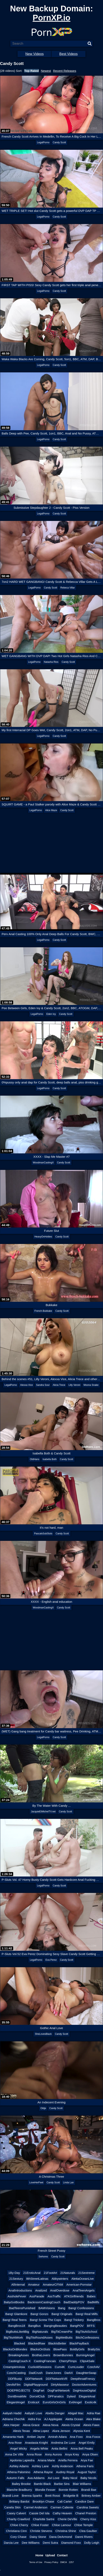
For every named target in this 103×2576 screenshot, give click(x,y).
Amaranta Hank (13, 2436)
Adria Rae (93, 2413)
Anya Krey (72, 2454)
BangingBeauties (55, 2325)
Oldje (43, 2108)
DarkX (68, 2372)
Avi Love (53, 2478)
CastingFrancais (45, 2361)
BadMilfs (93, 2302)
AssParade (36, 2296)
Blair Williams (82, 2483)
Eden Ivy (51, 1014)
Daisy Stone (38, 2536)
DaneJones (53, 2372)
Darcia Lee (11, 2542)
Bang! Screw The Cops (45, 2320)
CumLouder (76, 2367)
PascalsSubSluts (43, 1533)
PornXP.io (51, 17)
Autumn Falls (15, 2478)
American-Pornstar (79, 2284)
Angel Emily (87, 2442)
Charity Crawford (18, 2519)
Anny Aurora (53, 2454)
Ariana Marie (46, 2460)
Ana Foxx (76, 2436)
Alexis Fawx (91, 2425)
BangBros (93, 2320)
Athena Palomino (18, 2472)
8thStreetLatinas (37, 2278)
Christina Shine (65, 2531)
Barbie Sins (62, 2483)
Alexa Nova (50, 2425)
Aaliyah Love (33, 2413)
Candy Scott (59, 142)
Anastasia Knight (36, 2442)
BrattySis (94, 2349)
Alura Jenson (61, 2431)
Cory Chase (18, 2536)
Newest (46, 70)
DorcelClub (37, 2396)
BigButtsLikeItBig (17, 2331)
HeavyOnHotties (43, 1236)
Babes (91, 2296)
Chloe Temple (83, 2525)
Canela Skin (12, 2507)
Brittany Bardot (19, 2501)
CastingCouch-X (20, 2361)
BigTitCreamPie (61, 2331)
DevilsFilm (13, 2384)
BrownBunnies (63, 2355)
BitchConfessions (87, 2337)
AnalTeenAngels (83, 2290)
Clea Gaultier (88, 2531)
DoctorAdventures (84, 2384)
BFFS (91, 2325)
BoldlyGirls (77, 2349)
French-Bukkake (43, 1311)
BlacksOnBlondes (15, 2349)
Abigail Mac (76, 2413)
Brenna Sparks (32, 2495)
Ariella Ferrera (67, 2460)
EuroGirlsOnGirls (54, 2402)
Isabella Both (50, 1459)
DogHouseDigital (84, 2390)
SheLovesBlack (43, 2034)
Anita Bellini (59, 2448)
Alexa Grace (31, 2425)
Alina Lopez (41, 2431)
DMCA (63, 2562)
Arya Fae (87, 2460)
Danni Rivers (84, 2536)
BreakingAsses (19, 2355)
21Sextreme (86, 2272)
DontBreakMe (17, 2396)
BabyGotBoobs (14, 2302)
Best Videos (68, 54)
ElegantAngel (16, 2402)
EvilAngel (75, 2402)
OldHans (34, 1459)
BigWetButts (64, 2337)
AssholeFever (17, 2296)
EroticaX (34, 2402)
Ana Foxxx (93, 2436)
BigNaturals (40, 2331)
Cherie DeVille (67, 2519)
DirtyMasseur (60, 2384)
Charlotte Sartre (44, 2519)
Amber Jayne (36, 2436)
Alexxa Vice (26, 1385)
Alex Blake (93, 2419)
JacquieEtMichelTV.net (43, 1811)
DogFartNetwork (58, 2390)
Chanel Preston (85, 2513)
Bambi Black (42, 2483)
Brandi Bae (88, 2489)
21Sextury (16, 2278)
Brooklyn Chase (43, 2501)
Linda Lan (68, 2182)
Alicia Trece (59, 1385)
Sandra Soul (42, 1385)
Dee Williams (31, 2542)
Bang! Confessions (81, 2308)
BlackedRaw (36, 2343)
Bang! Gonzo (39, 2314)
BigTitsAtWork (13, 2337)
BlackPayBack (79, 2343)
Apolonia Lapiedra (22, 2460)
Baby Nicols (88, 2478)
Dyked (71, 2396)
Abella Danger (55, 2413)
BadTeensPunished (22, 2308)
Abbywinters (60, 2278)
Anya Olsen (90, 2454)
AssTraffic (54, 2296)
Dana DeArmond (60, 2536)
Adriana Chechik (13, 2419)
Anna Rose (34, 2454)
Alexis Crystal (71, 2425)
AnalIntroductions (20, 2290)
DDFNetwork (34, 2378)
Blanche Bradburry (19, 2489)
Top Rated (31, 70)
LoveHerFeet (36, 2182)
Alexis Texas (21, 2431)
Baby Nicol (70, 2478)
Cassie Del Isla (39, 2513)
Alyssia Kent (81, 2431)
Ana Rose (15, 2442)
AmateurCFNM (53, 2284)
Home (39, 2555)
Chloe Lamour (61, 2525)
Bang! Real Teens (15, 2320)
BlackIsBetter (57, 2343)
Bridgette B (70, 2495)
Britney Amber (91, 2495)
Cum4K (60, 2367)
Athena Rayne (43, 2472)
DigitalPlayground (36, 2384)
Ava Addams (36, 2478)
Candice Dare (84, 2501)
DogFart (38, 2390)
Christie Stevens (41, 2531)
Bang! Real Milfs (87, 2314)
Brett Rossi (52, 2495)
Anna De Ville (14, 2454)
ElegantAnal (87, 2396)
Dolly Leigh (91, 2542)
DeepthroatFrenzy (83, 2378)
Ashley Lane (40, 2466)
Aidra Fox (34, 2419)
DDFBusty (15, 2378)
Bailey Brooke (21, 2483)
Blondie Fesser (45, 2489)
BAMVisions (47, 2308)
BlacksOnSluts (40, 2349)
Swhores (43, 2256)
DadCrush (36, 2372)
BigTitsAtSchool (86, 2331)
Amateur (34, 2284)
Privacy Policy (51, 2562)
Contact (62, 2555)
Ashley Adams (19, 2466)
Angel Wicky (18, 2448)
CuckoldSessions (40, 2367)
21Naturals (67, 2272)
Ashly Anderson (62, 2466)
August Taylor (86, 2472)
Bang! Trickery (74, 2320)
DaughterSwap (86, 2372)
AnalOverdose (59, 2290)
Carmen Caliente (62, 2507)
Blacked (19, 2343)
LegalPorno (43, 142)
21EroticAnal (32, 2272)
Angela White (39, 2448)
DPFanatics (56, 2396)
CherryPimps (68, 2361)
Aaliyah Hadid (12, 2413)
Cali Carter (64, 2501)
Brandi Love (10, 2495)
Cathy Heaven (62, 2513)
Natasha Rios (51, 662)
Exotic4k (91, 2402)
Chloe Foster (40, 2525)
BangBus (34, 2325)
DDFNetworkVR (57, 2378)
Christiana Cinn (16, 2531)
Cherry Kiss (88, 2519)
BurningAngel (85, 2355)
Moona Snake (91, 1385)
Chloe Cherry (19, 2525)
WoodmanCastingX (43, 1162)
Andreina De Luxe (63, 2442)
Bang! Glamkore (16, 2314)
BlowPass (60, 2349)
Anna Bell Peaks (82, 2448)
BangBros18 (16, 2325)
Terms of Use (35, 2562)
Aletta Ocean (74, 2419)
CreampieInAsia (14, 2367)
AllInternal (18, 2284)
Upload (50, 2555)
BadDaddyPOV (74, 2302)
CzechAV (93, 2367)
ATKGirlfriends (74, 2296)
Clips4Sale (87, 2361)
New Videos (34, 54)
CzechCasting (16, 2372)
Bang (61, 2308)
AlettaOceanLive (82, 2278)
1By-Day (14, 2272)
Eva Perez (51, 1959)
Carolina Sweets (88, 2507)
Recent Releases (64, 70)
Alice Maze (51, 810)
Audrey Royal (65, 2472)
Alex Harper (11, 2425)
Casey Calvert (16, 2513)
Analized (41, 2290)
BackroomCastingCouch (44, 2302)
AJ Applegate (53, 2419)
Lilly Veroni (74, 1385)
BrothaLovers (41, 2355)
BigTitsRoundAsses (39, 2337)
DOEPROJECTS (18, 2390)
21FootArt (50, 2272)
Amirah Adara (57, 2436)
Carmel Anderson (35, 2507)
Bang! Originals (62, 2314)
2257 (71, 2562)
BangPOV (77, 2325)
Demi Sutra (50, 2542)
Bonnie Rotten (68, 2489)
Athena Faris (84, 2466)
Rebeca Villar (67, 587)
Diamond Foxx (71, 2542)
